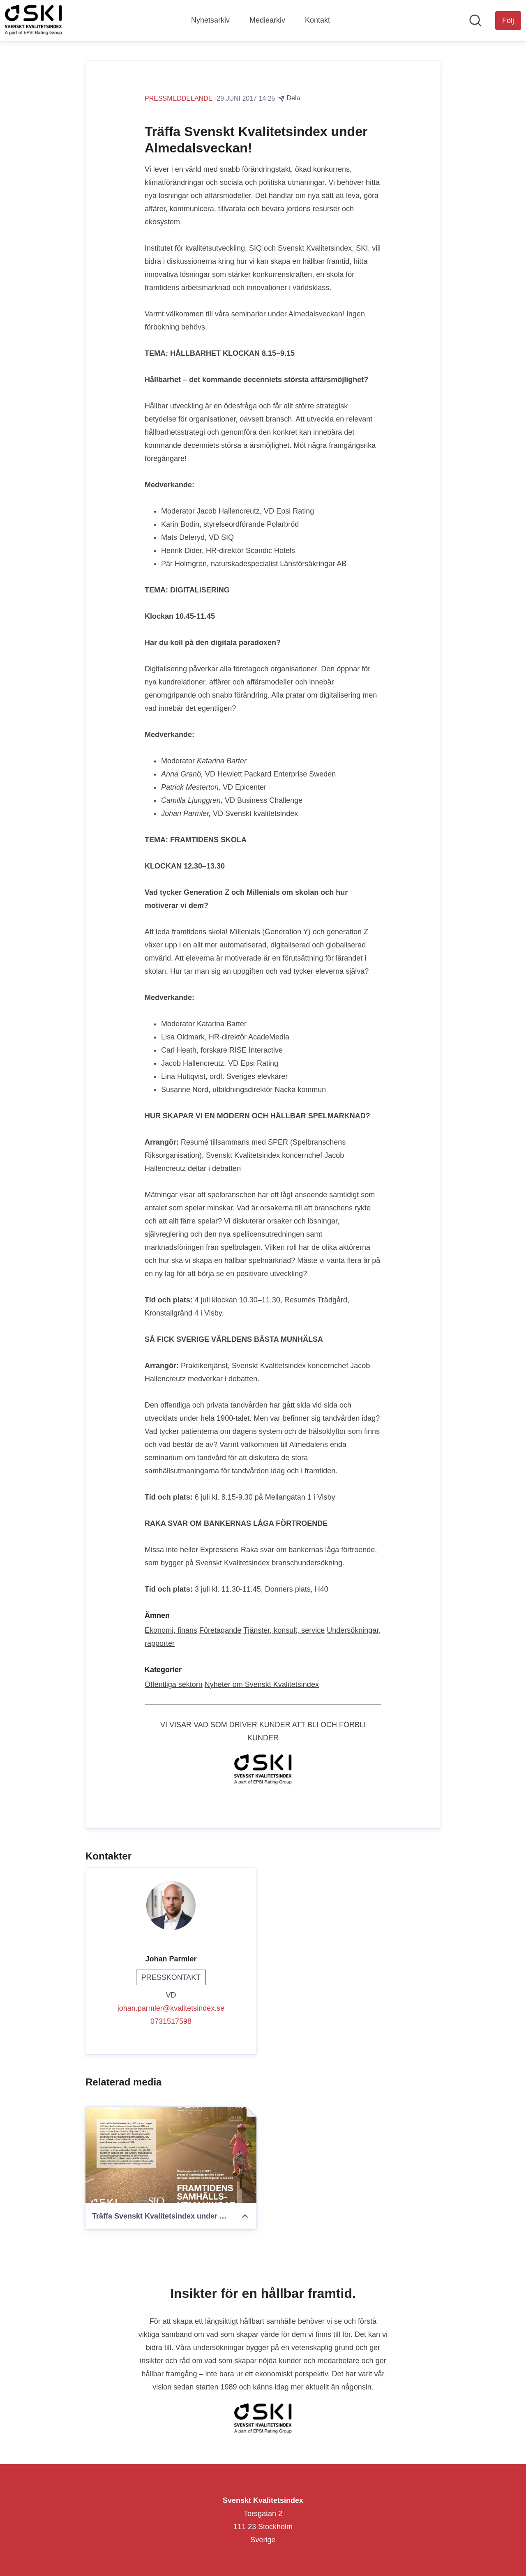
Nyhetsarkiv (210, 20)
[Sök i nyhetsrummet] (475, 20)
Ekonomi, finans (171, 1630)
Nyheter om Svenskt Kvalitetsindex (262, 1684)
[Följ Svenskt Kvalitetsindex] (508, 20)
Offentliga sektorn (174, 1684)
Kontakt (317, 20)
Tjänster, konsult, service (284, 1630)
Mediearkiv (267, 20)
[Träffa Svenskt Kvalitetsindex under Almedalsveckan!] (170, 2155)
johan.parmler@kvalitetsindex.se (171, 2008)
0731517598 (170, 2021)
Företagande (220, 1630)
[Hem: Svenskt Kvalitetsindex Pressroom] (33, 20)
